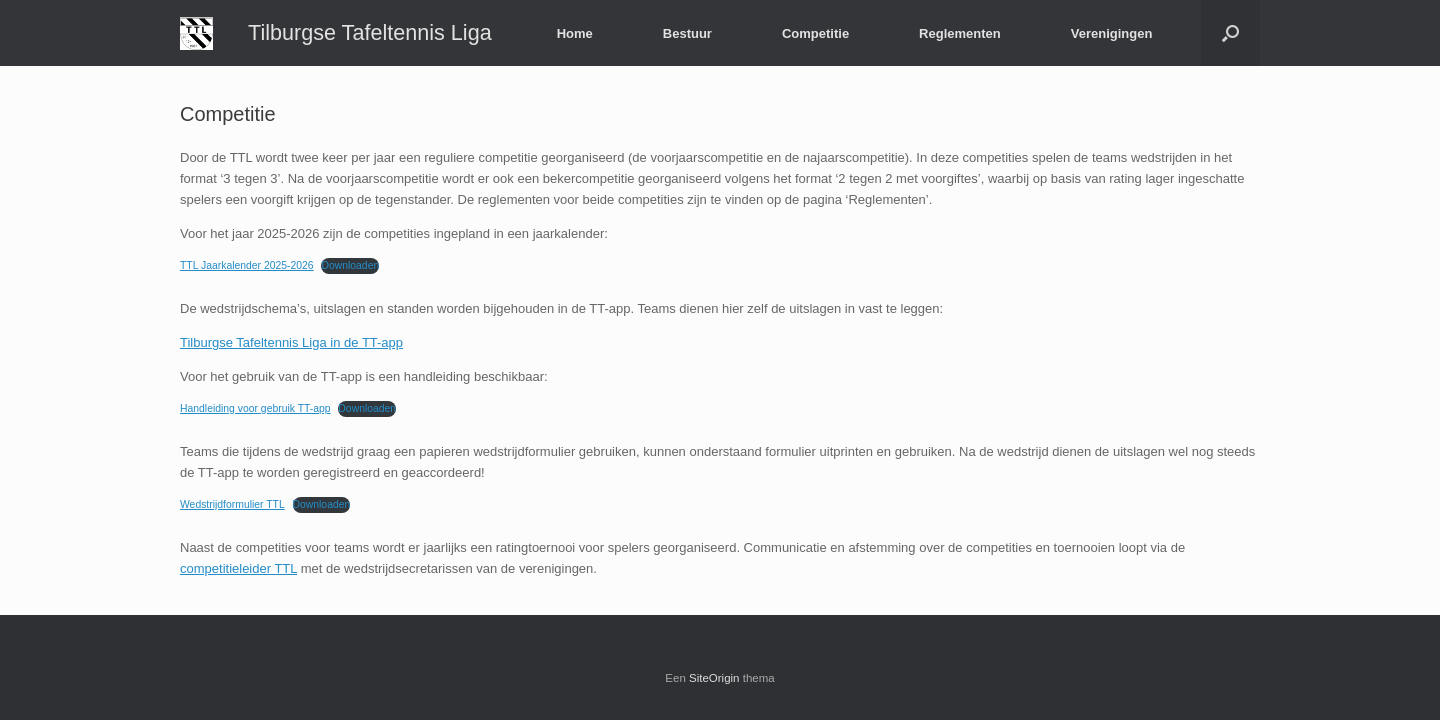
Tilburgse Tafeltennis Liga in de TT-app (291, 342)
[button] (1230, 33)
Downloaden (350, 265)
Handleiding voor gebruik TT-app (255, 408)
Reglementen (960, 33)
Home (575, 33)
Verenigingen (1112, 33)
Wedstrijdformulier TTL (232, 504)
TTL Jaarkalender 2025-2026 (247, 265)
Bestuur (687, 33)
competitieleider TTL (238, 568)
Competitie (815, 33)
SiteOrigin (714, 678)
